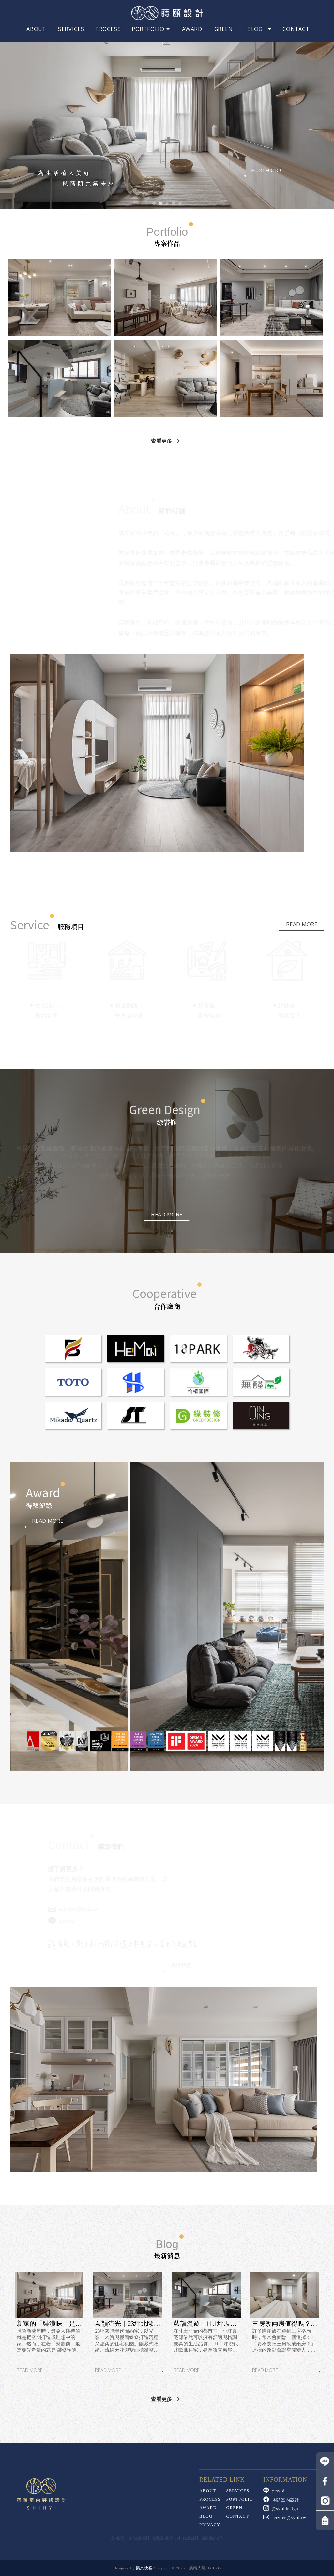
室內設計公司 (212, 2538)
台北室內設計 (139, 2538)
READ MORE (302, 924)
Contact (237, 2516)
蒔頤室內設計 (281, 2499)
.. (187, 2568)
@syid (60, 1921)
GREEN (234, 2507)
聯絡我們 (180, 1965)
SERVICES (237, 2490)
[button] (154, 203)
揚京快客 (144, 2568)
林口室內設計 (188, 2538)
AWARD (208, 2507)
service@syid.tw (72, 1909)
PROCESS (209, 2499)
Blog (206, 2516)
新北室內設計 (163, 2538)
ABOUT (207, 2490)
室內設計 (118, 2538)
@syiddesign (280, 2508)
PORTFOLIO (266, 170)
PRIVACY (209, 2524)
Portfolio (239, 2499)
